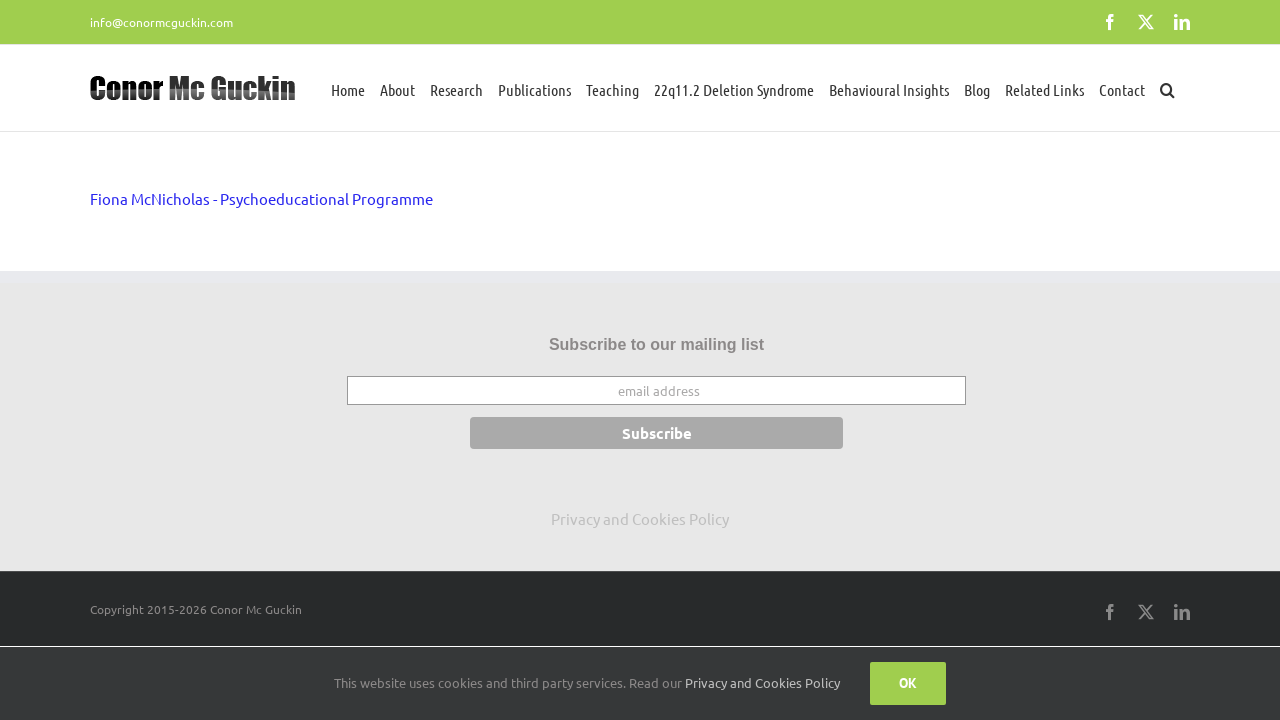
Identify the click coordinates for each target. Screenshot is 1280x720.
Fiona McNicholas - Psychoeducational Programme (261, 198)
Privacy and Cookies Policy (640, 518)
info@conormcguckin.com (161, 22)
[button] (1182, 88)
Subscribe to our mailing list (656, 344)
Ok (908, 683)
